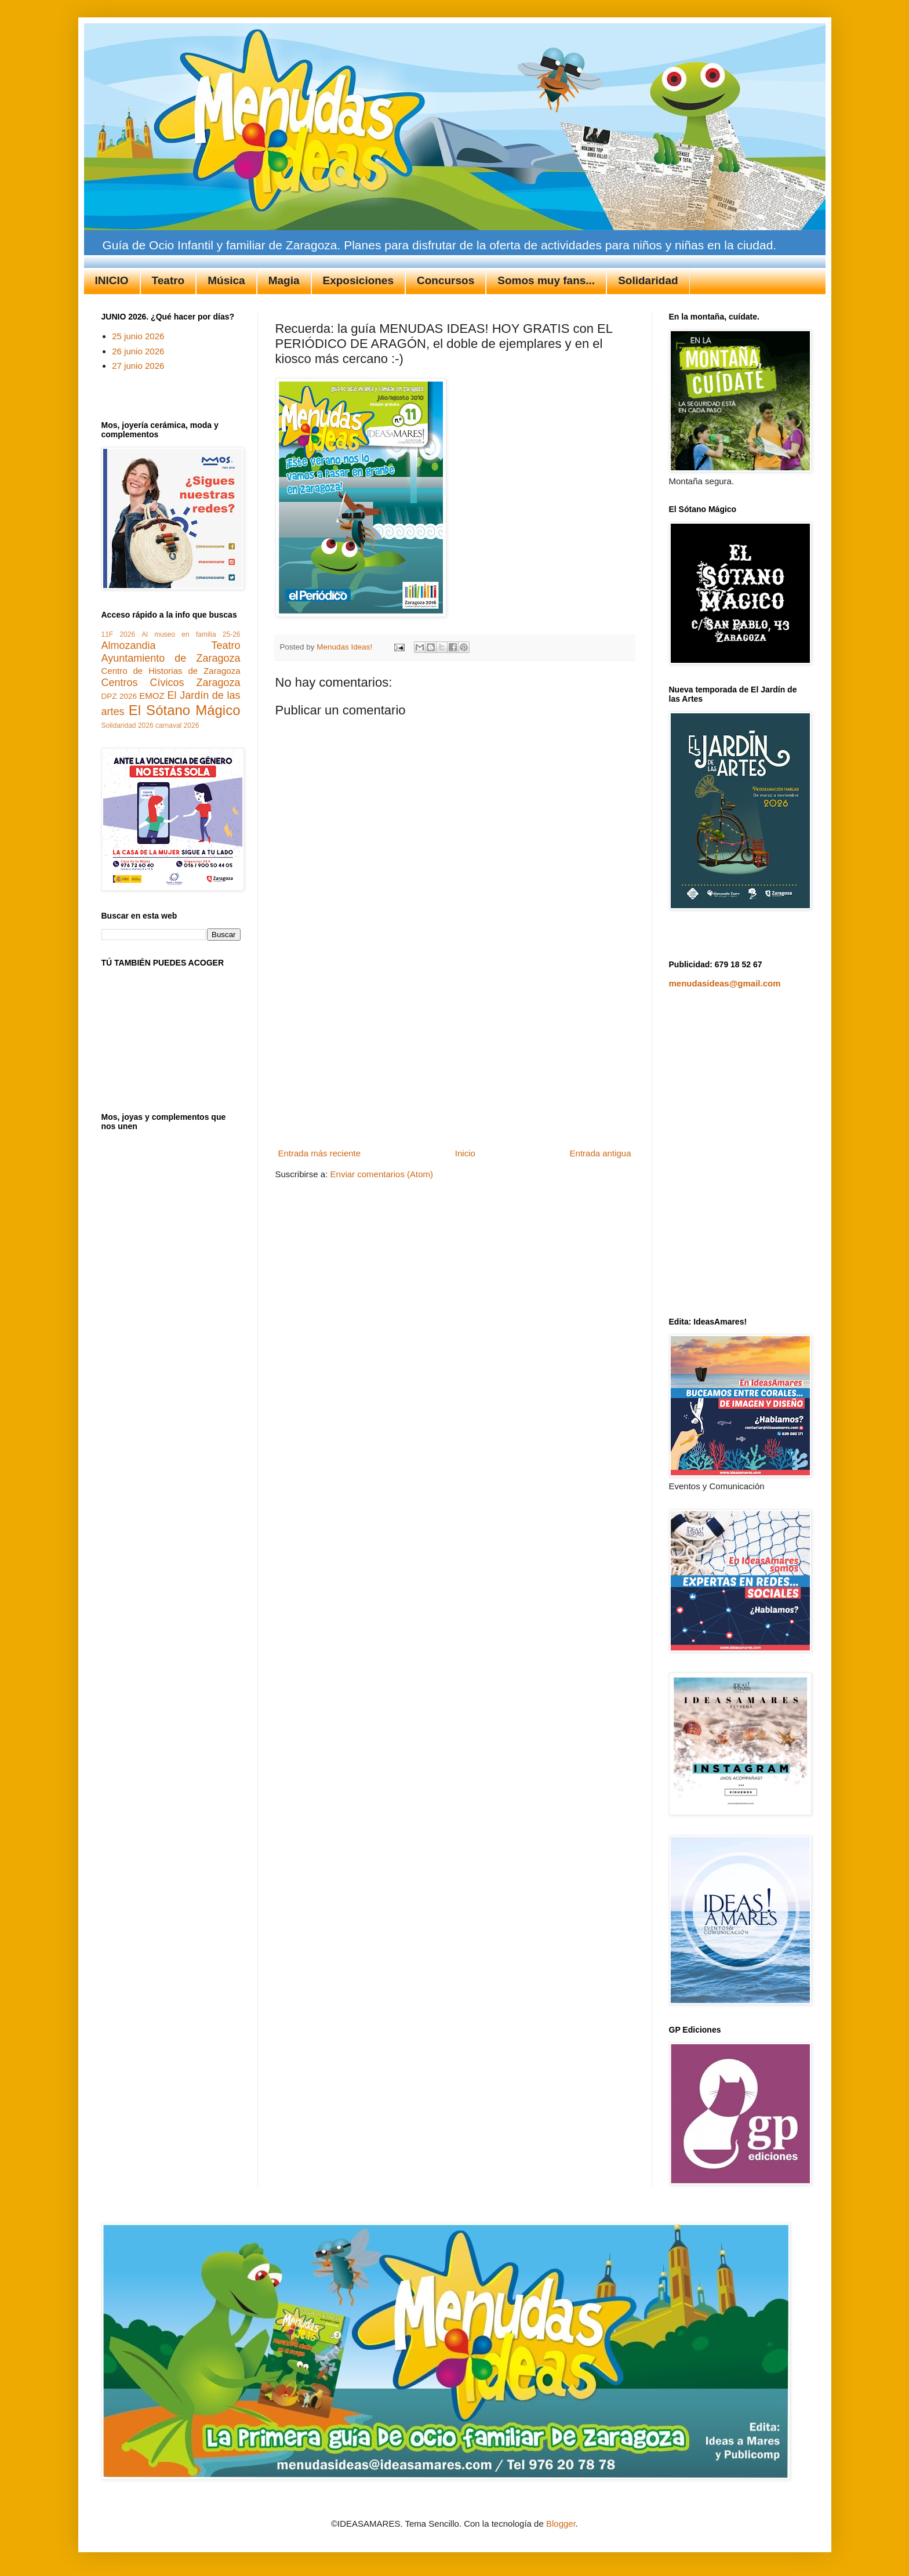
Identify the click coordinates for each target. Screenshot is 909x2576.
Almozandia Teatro (171, 645)
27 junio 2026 (138, 366)
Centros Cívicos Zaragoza (171, 682)
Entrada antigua (600, 1153)
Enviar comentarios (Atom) (382, 1174)
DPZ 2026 (119, 696)
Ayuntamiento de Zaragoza (171, 658)
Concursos (445, 280)
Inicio (465, 1153)
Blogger (561, 2523)
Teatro (168, 280)
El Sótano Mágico (185, 710)
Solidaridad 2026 (127, 725)
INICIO (112, 280)
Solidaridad (648, 280)
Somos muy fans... (546, 280)
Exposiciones (358, 280)
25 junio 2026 (138, 336)
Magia (284, 280)
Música (226, 280)
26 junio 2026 (138, 351)
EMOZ (151, 696)
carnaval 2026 (177, 725)
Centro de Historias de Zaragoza (171, 671)
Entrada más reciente (319, 1153)
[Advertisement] (454, 1057)
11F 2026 (118, 634)
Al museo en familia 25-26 (190, 634)
